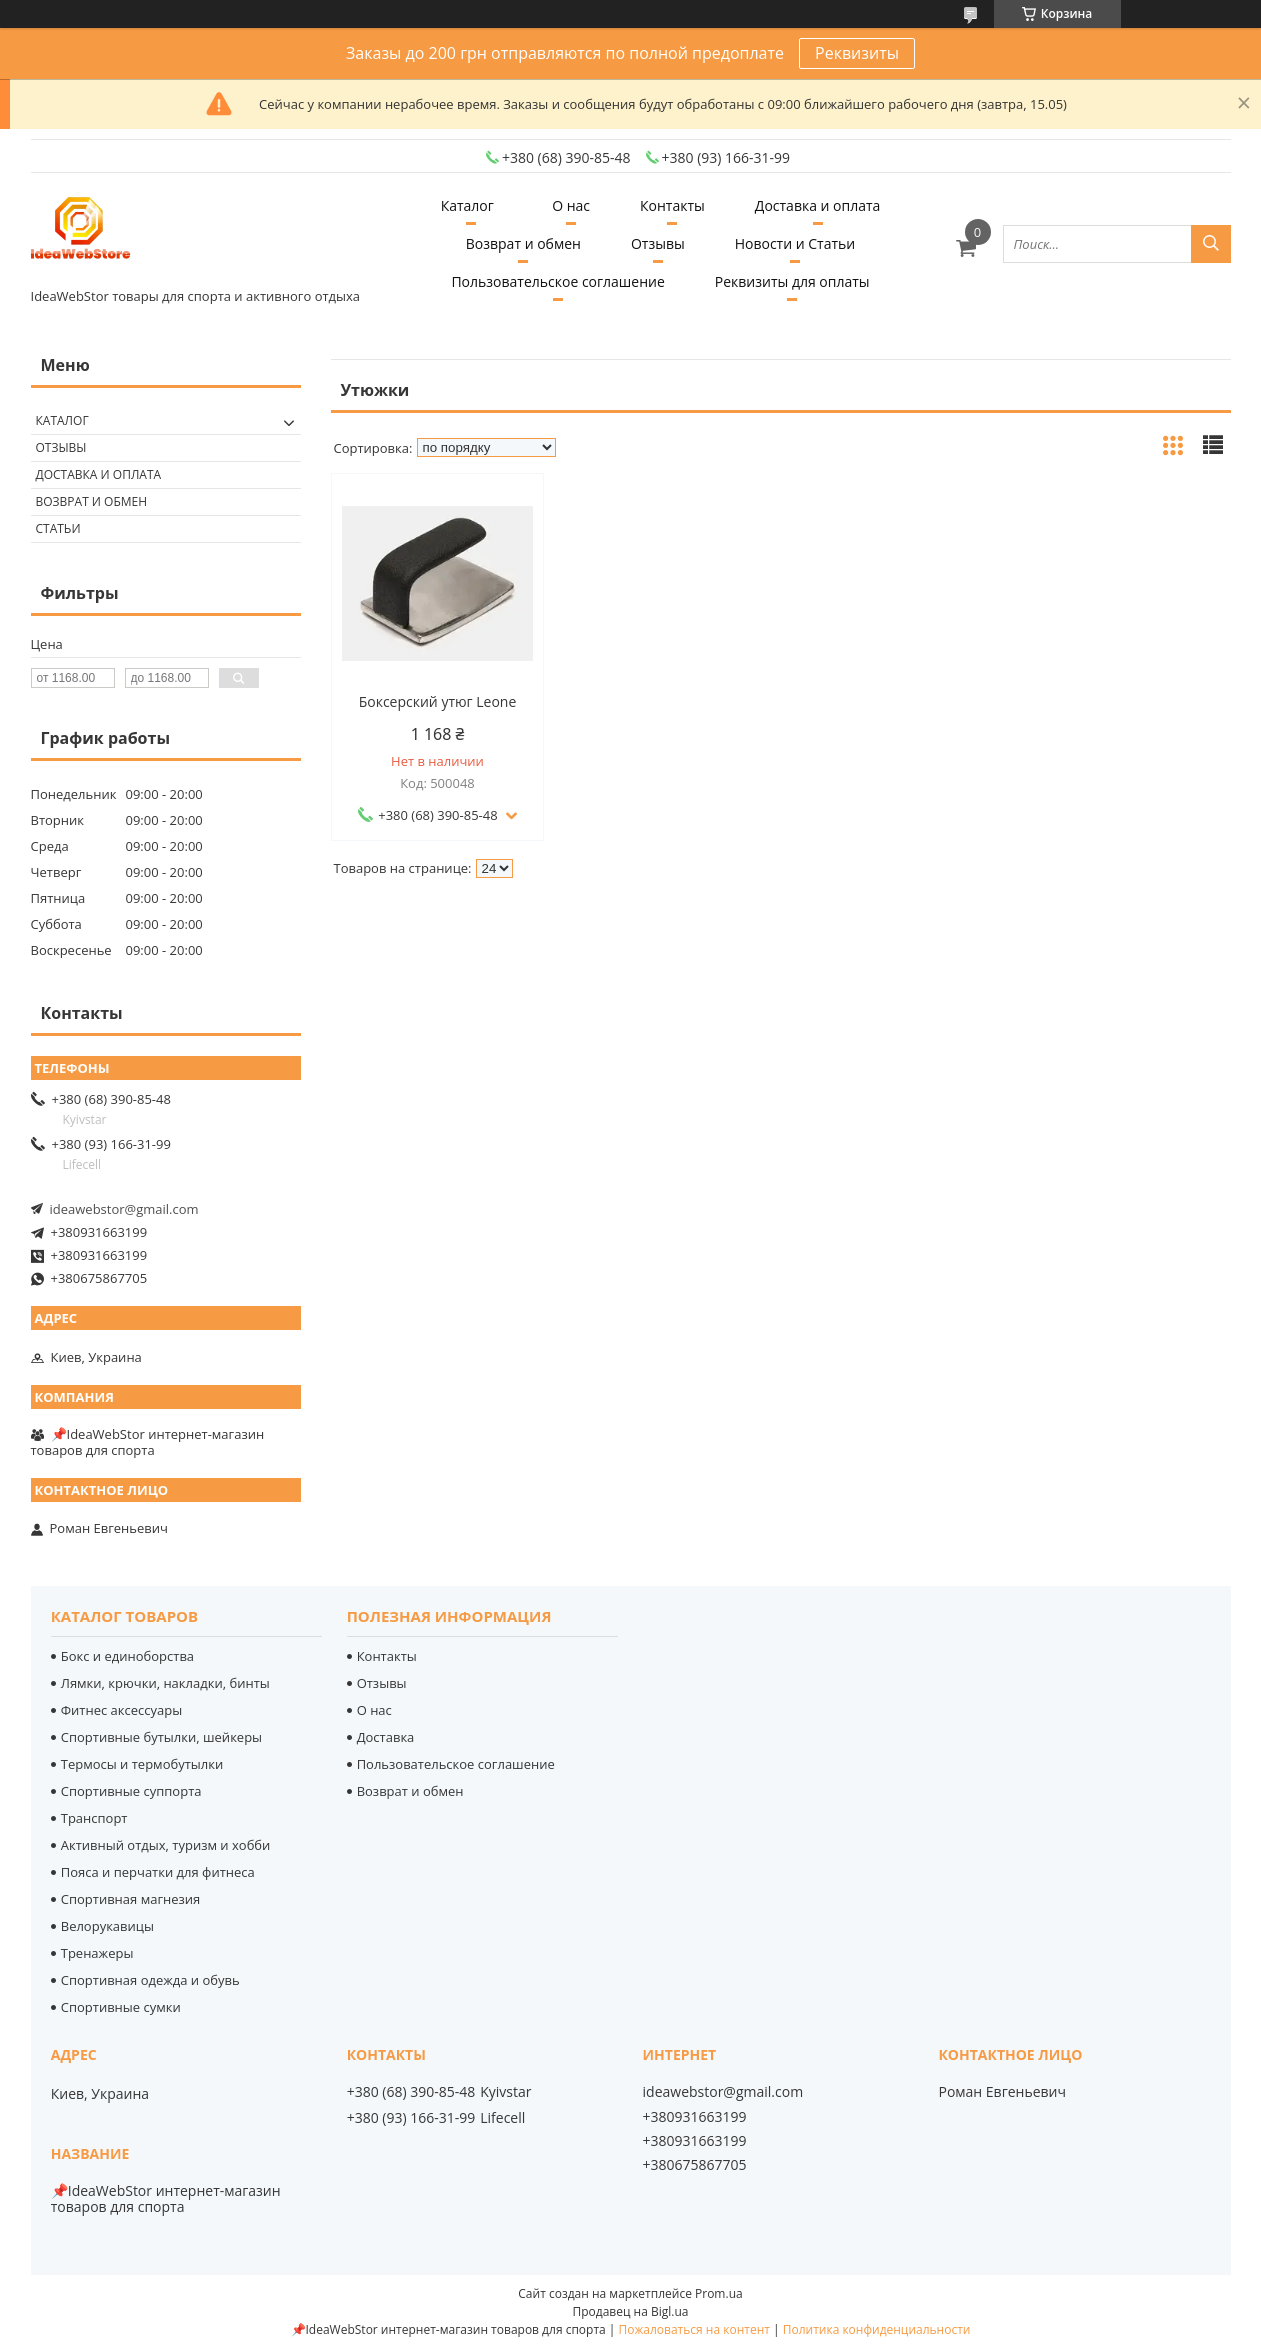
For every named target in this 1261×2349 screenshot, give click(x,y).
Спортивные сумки (121, 2007)
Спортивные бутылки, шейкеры (161, 1737)
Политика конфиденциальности (877, 2329)
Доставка (386, 1737)
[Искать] (1211, 244)
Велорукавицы (107, 1926)
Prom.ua (719, 2293)
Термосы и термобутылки (142, 1764)
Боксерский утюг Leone (438, 702)
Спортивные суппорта (131, 1791)
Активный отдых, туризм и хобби (166, 1845)
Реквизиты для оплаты (792, 281)
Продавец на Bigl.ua (630, 2311)
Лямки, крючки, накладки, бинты (165, 1683)
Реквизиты (857, 53)
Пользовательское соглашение (557, 281)
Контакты (672, 205)
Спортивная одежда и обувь (150, 1980)
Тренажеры (97, 1953)
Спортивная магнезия (131, 1899)
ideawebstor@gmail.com (124, 1209)
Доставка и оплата (818, 205)
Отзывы (658, 243)
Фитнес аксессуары (121, 1710)
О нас (571, 205)
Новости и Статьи (795, 243)
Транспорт (94, 1818)
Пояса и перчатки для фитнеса (158, 1872)
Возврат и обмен (523, 243)
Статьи (58, 528)
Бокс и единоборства (127, 1656)
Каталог (467, 205)
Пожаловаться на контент (694, 2329)
